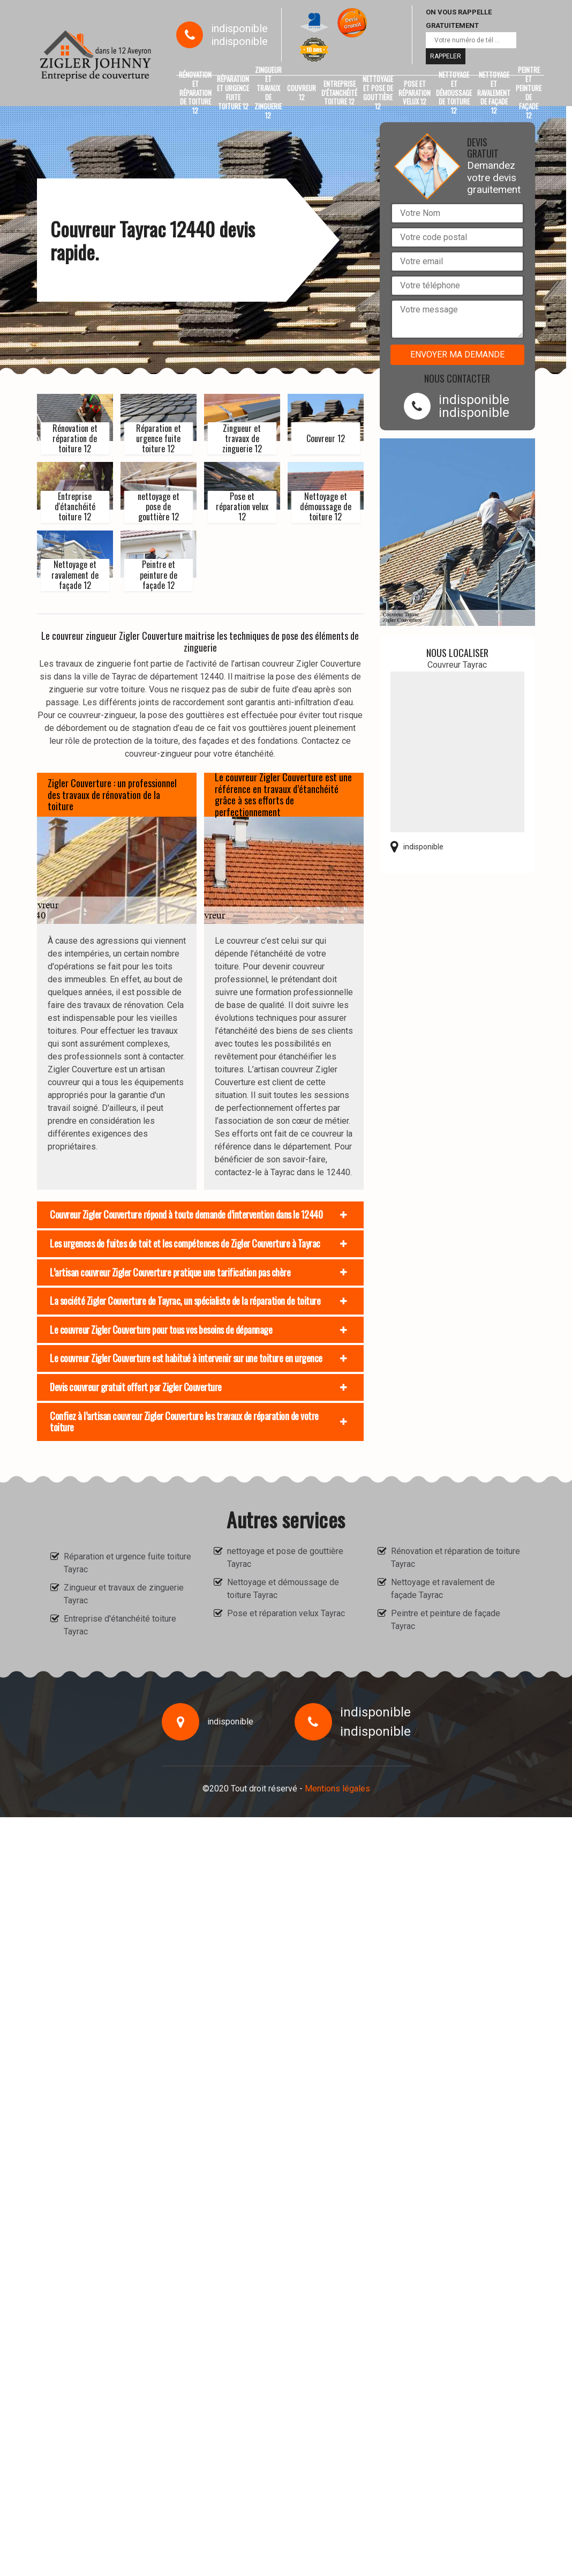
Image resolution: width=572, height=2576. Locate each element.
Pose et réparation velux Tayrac (286, 1613)
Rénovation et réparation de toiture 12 (195, 92)
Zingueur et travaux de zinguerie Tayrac (124, 1594)
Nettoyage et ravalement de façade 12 (493, 92)
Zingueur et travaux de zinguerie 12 (268, 92)
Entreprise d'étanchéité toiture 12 (339, 92)
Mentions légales (337, 1788)
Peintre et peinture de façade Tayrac (445, 1619)
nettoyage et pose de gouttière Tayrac (285, 1557)
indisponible (239, 28)
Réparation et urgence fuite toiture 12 (233, 92)
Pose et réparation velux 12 (414, 92)
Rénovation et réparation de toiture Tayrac (455, 1557)
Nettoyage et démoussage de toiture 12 (454, 92)
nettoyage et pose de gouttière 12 (378, 92)
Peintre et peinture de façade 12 (528, 92)
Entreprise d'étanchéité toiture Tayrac (120, 1625)
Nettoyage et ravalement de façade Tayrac (443, 1588)
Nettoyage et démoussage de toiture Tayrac (283, 1588)
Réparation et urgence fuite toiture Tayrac (127, 1562)
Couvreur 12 (301, 92)
